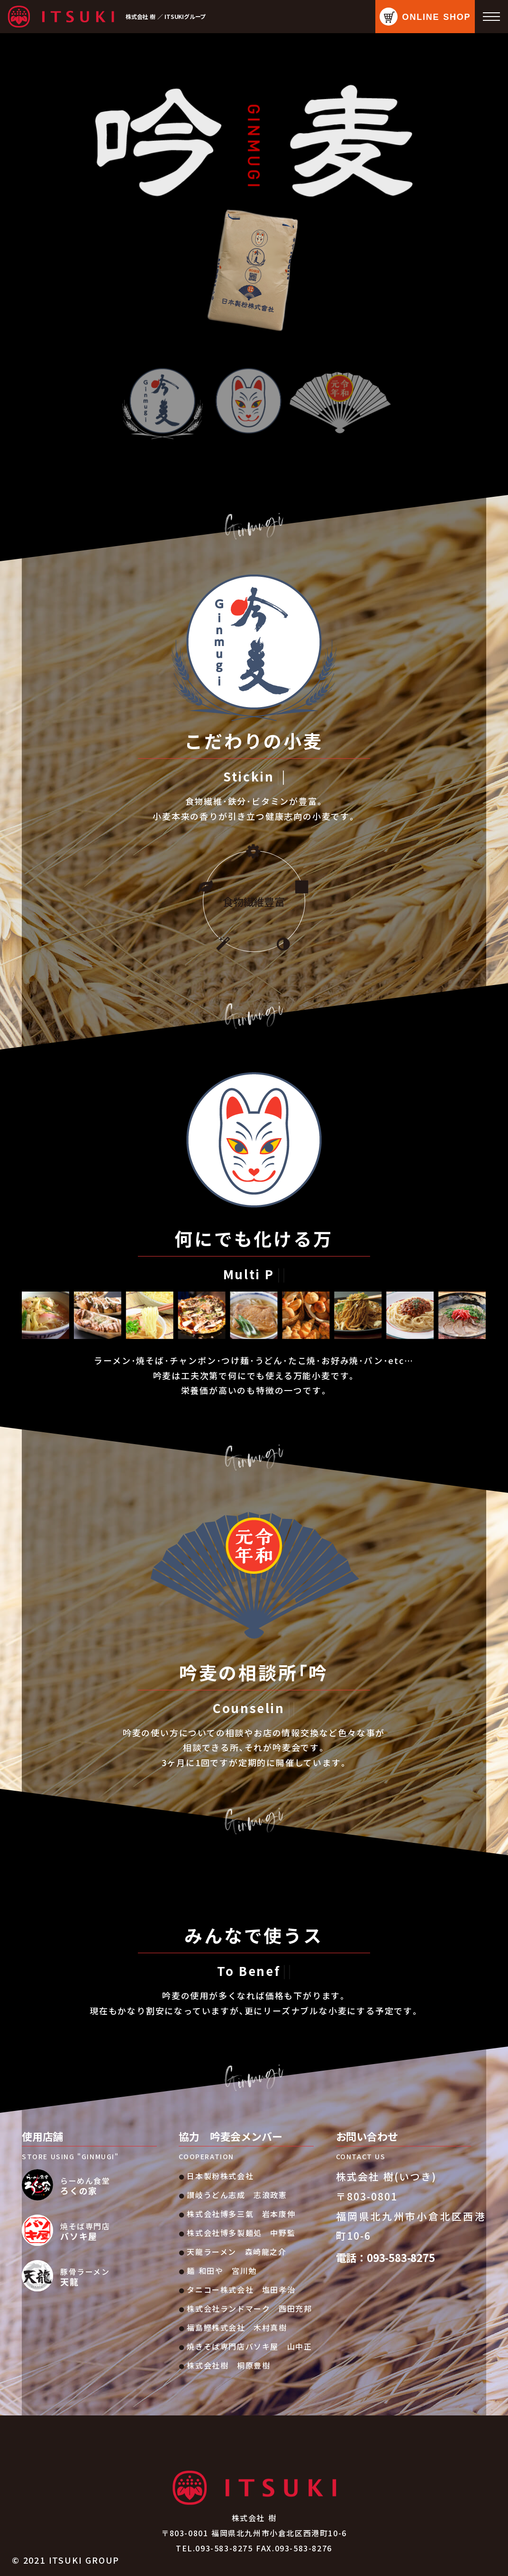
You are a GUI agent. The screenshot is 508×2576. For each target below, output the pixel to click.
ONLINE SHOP (436, 17)
